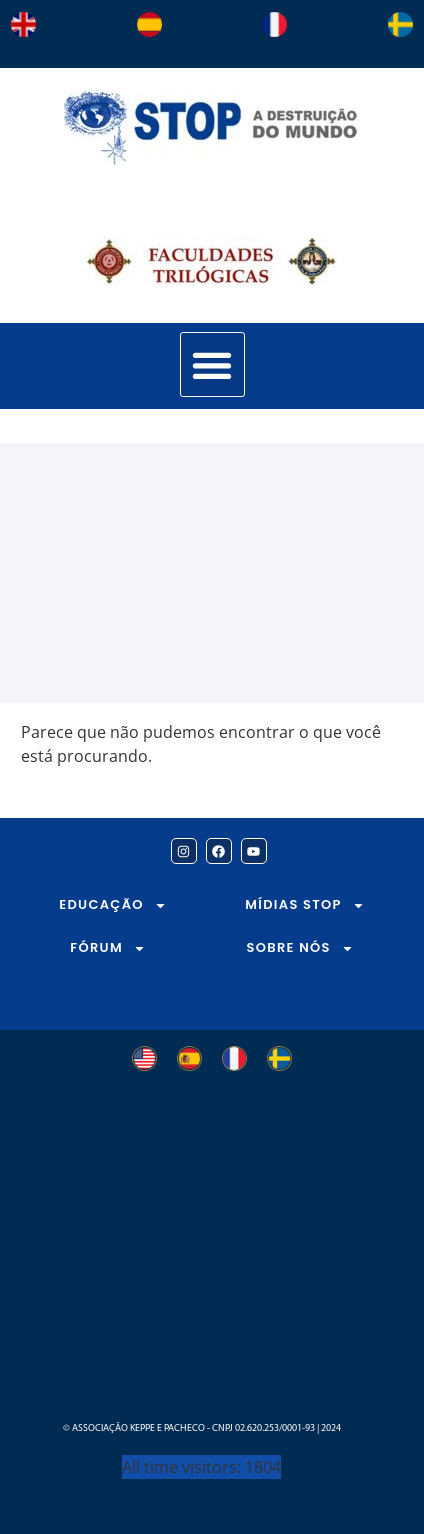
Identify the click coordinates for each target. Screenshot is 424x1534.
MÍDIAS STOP (304, 905)
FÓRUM (108, 948)
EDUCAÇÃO (113, 905)
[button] (212, 364)
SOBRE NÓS (300, 948)
